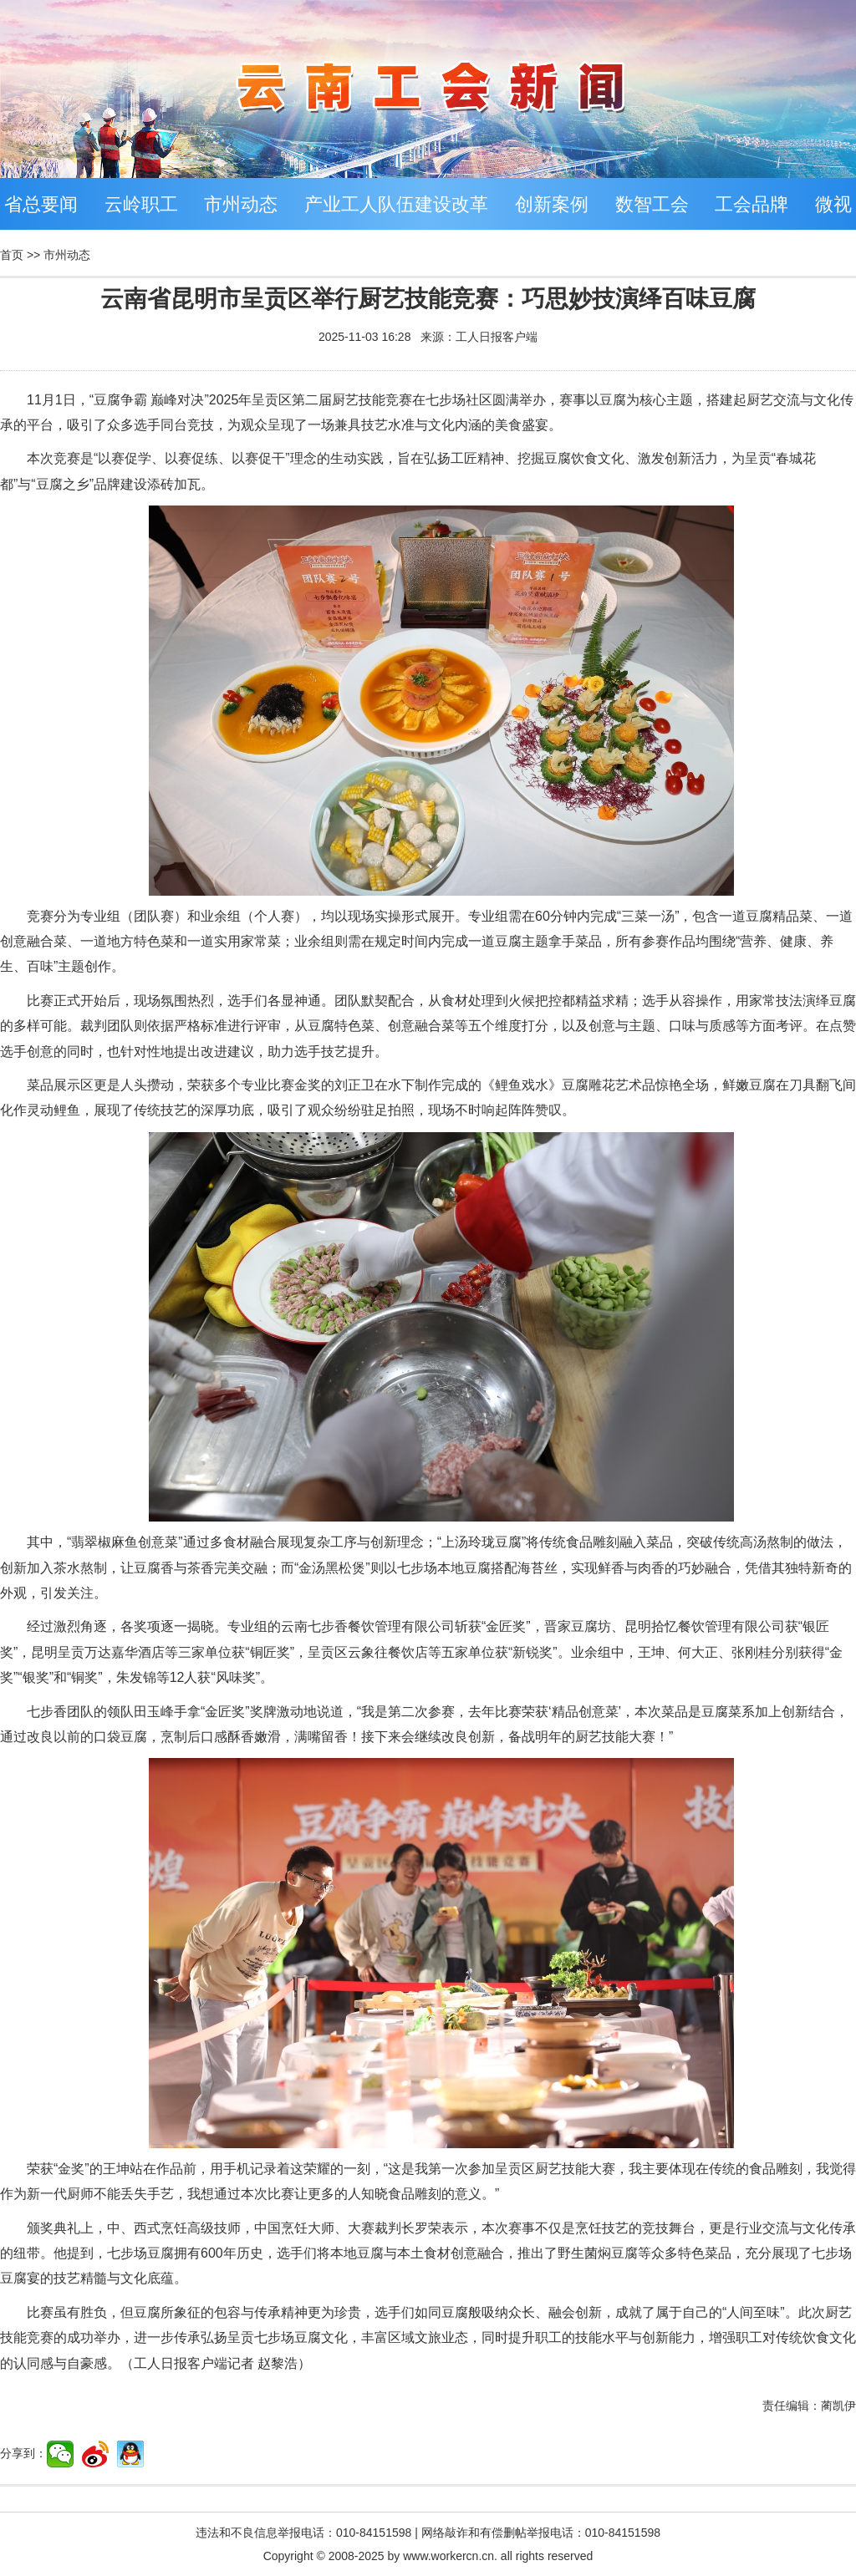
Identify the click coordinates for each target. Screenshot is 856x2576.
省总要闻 (41, 204)
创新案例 (551, 204)
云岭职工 (141, 204)
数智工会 (652, 204)
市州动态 (241, 204)
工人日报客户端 (497, 336)
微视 (833, 204)
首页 (11, 255)
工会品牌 (751, 204)
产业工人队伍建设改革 (396, 204)
